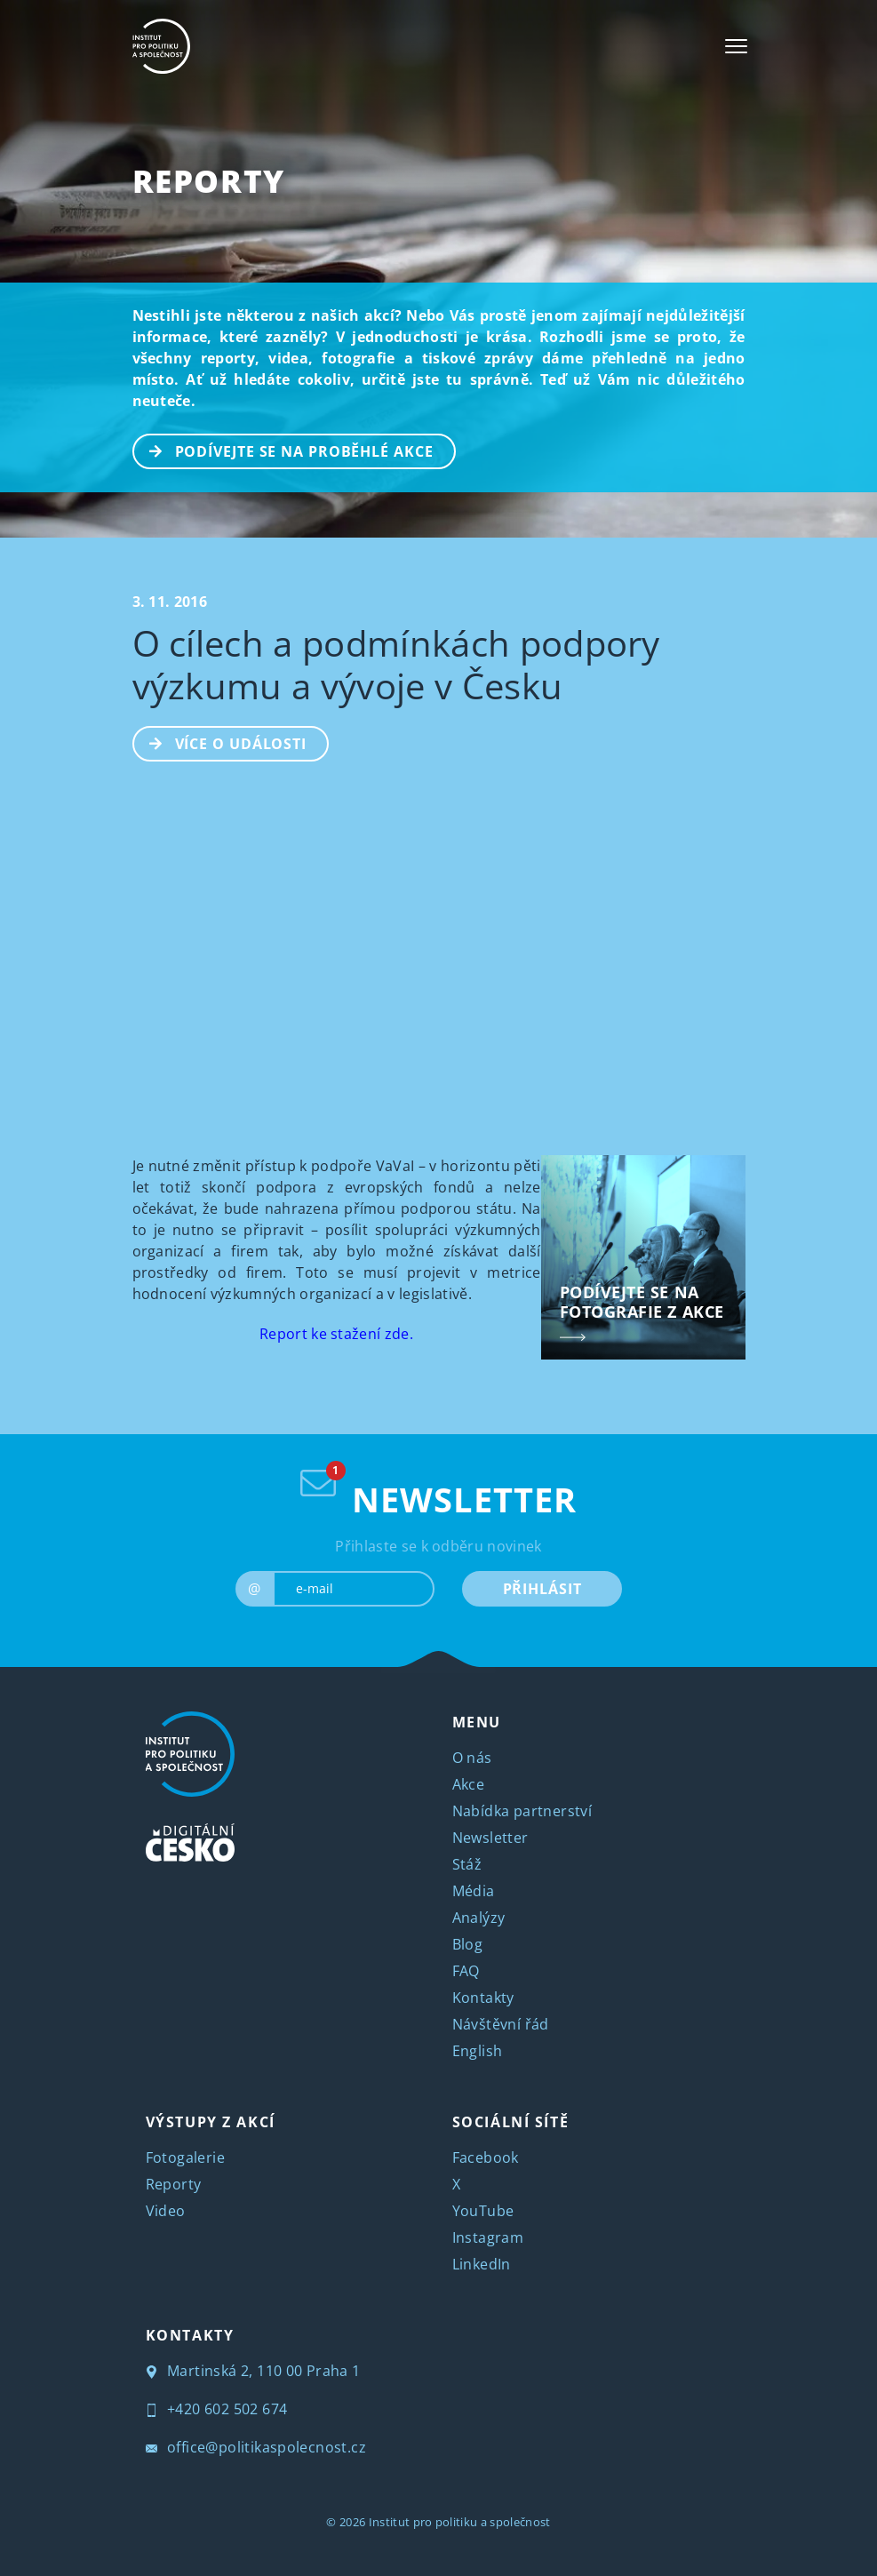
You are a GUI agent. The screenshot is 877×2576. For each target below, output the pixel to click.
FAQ (466, 1971)
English (477, 2051)
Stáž (467, 1864)
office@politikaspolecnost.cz (256, 2447)
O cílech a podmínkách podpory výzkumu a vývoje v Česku (396, 664)
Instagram (488, 2237)
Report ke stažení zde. (336, 1334)
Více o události (220, 742)
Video (166, 2211)
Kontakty (483, 1997)
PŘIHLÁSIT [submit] (542, 1589)
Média (473, 1891)
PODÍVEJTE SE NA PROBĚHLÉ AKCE (284, 450)
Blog (467, 1944)
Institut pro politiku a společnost (460, 2522)
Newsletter (490, 1837)
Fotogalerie (185, 2157)
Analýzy (479, 1917)
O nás (472, 1757)
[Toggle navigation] (736, 46)
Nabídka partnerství (522, 1811)
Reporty (208, 181)
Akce (468, 1784)
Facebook (485, 2157)
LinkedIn (481, 2264)
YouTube (483, 2211)
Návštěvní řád (500, 2024)
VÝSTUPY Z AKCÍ (210, 2122)
